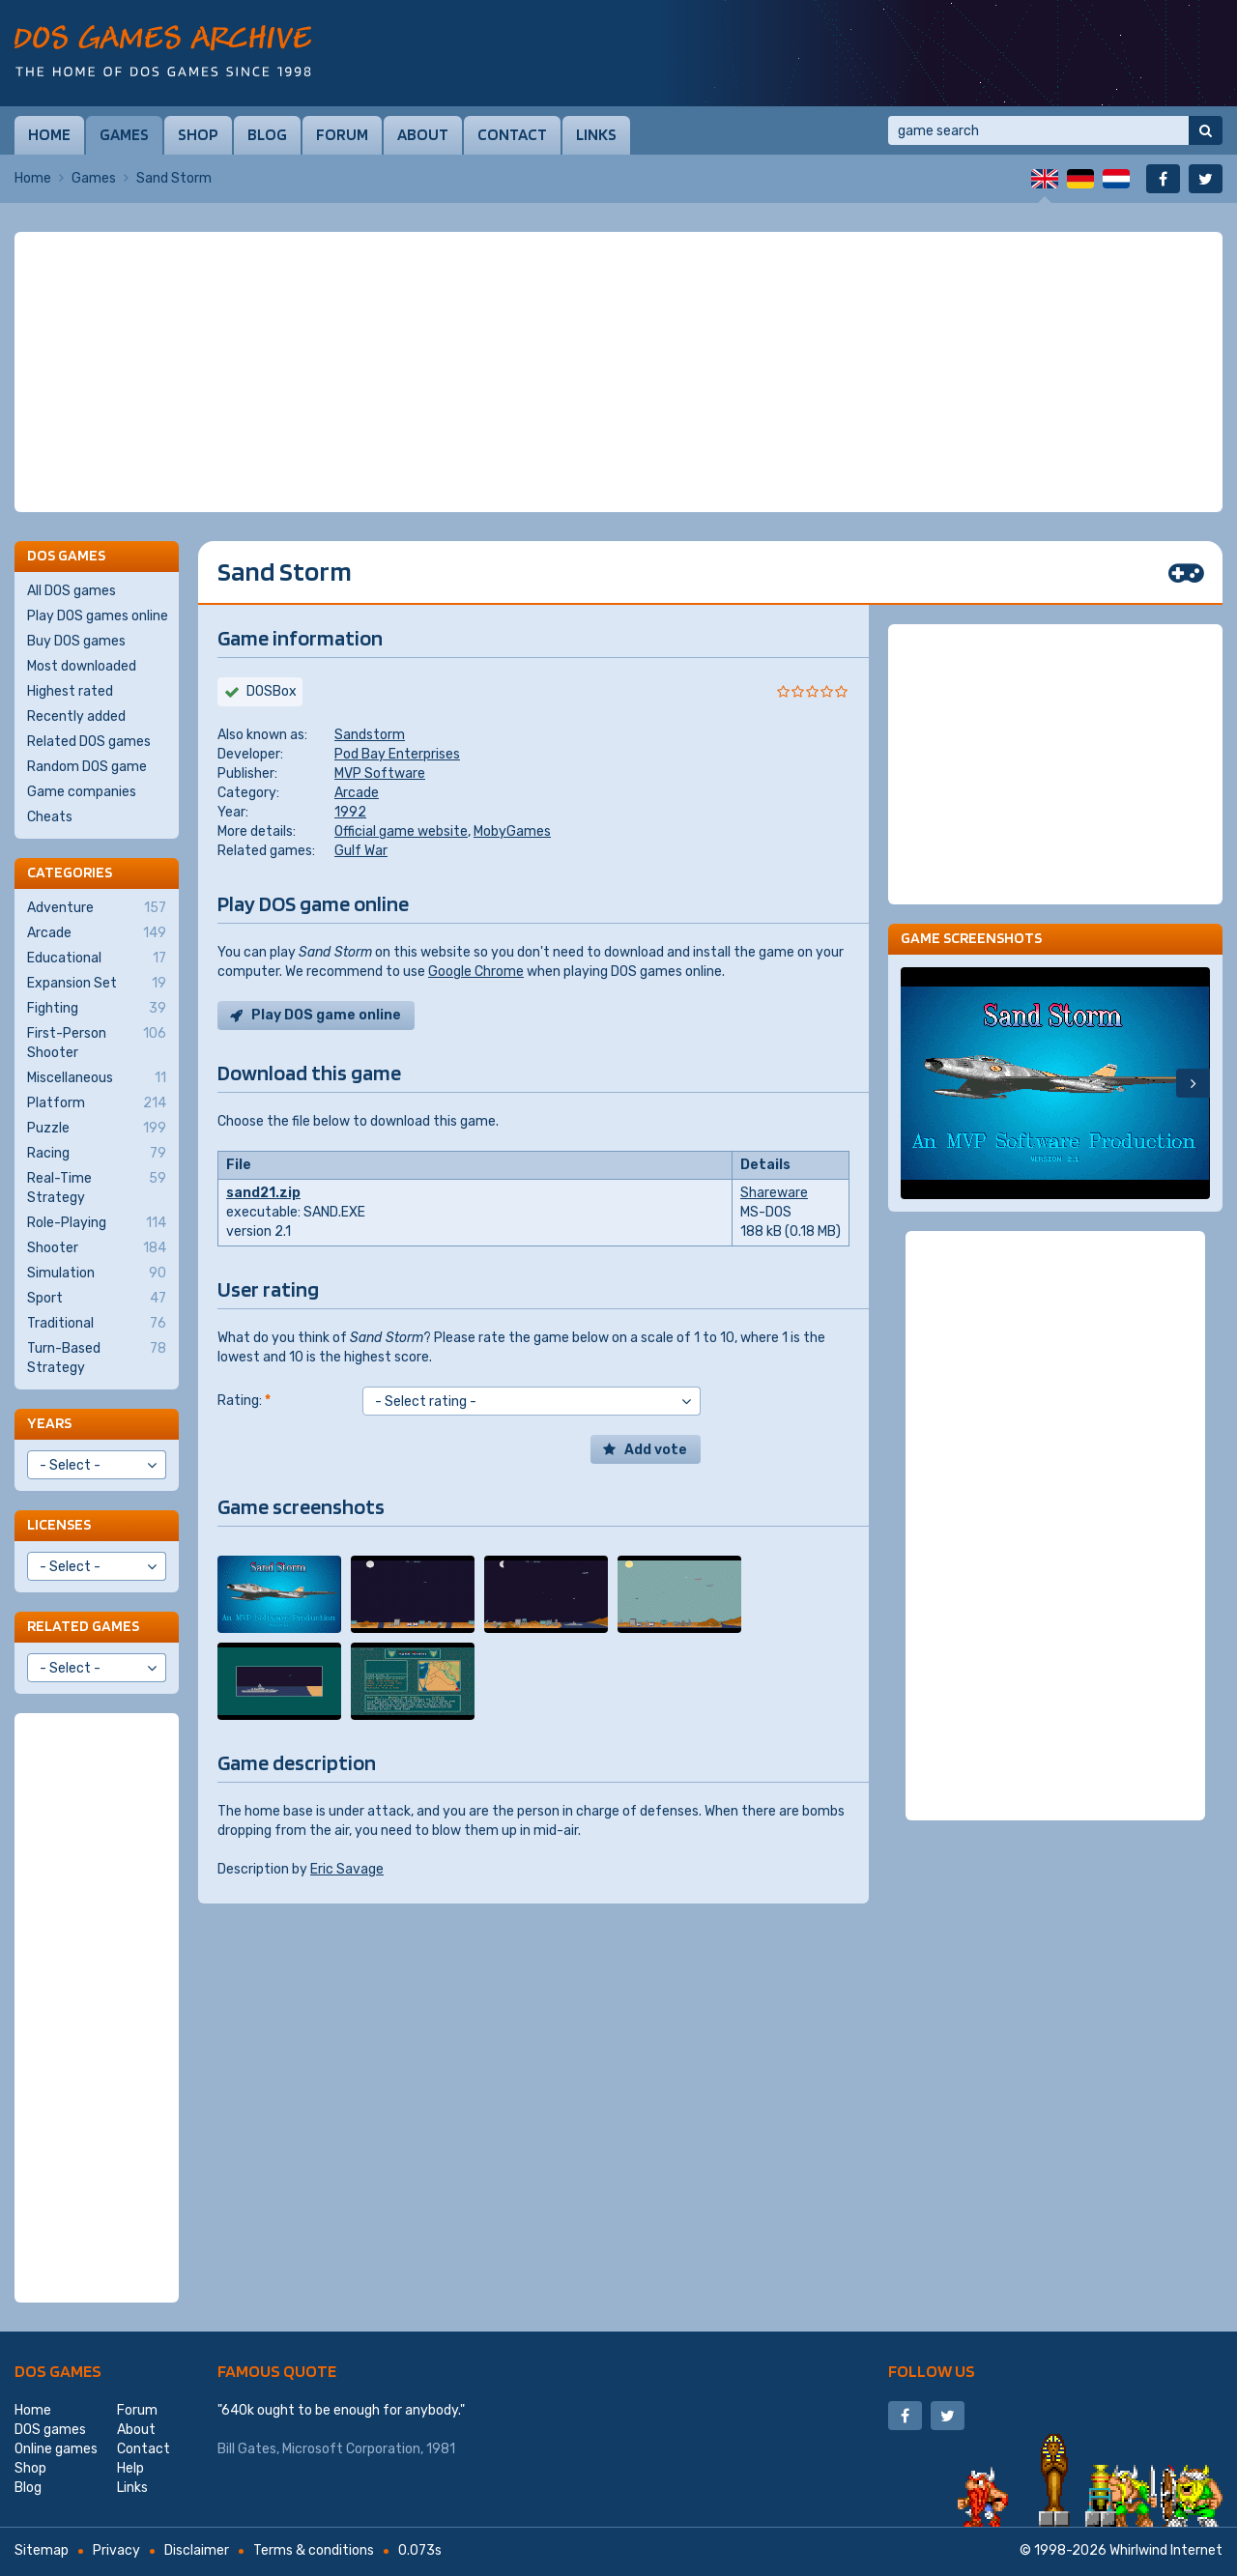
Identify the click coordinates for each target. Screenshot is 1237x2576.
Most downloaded (81, 666)
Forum (342, 134)
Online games (56, 2449)
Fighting (96, 1008)
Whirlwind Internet (1166, 2550)
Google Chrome (476, 971)
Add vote (655, 1450)
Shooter (96, 1248)
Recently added (76, 716)
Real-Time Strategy (96, 1187)
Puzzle (96, 1128)
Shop (198, 134)
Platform (96, 1103)
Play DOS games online (97, 616)
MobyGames (512, 831)
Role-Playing (96, 1223)
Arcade (356, 793)
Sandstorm (369, 735)
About (422, 134)
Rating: (244, 1400)
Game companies (81, 792)
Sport (96, 1298)
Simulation (96, 1273)
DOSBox (271, 691)
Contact (512, 134)
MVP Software (379, 773)
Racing (96, 1153)
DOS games (57, 2371)
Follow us (931, 2371)
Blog (267, 134)
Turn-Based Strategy (96, 1357)
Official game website (401, 831)
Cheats (49, 817)
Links (596, 134)
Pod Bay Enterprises (397, 754)
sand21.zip (263, 1193)
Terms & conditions (313, 2550)
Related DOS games (89, 741)
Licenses (59, 1524)
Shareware (774, 1193)
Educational (96, 958)
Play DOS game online (326, 1015)
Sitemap (41, 2550)
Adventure (96, 908)
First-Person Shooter (96, 1042)
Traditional (96, 1323)
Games (124, 134)
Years (49, 1423)
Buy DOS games (76, 641)
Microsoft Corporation (351, 2449)
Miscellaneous (96, 1078)
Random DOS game (87, 766)
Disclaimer (196, 2550)
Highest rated (70, 691)
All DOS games (71, 591)
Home (49, 134)
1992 (350, 812)
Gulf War (361, 851)
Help (130, 2468)
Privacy (116, 2550)
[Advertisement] (618, 372)
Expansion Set (96, 983)
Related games (83, 1626)
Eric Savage (347, 1869)
